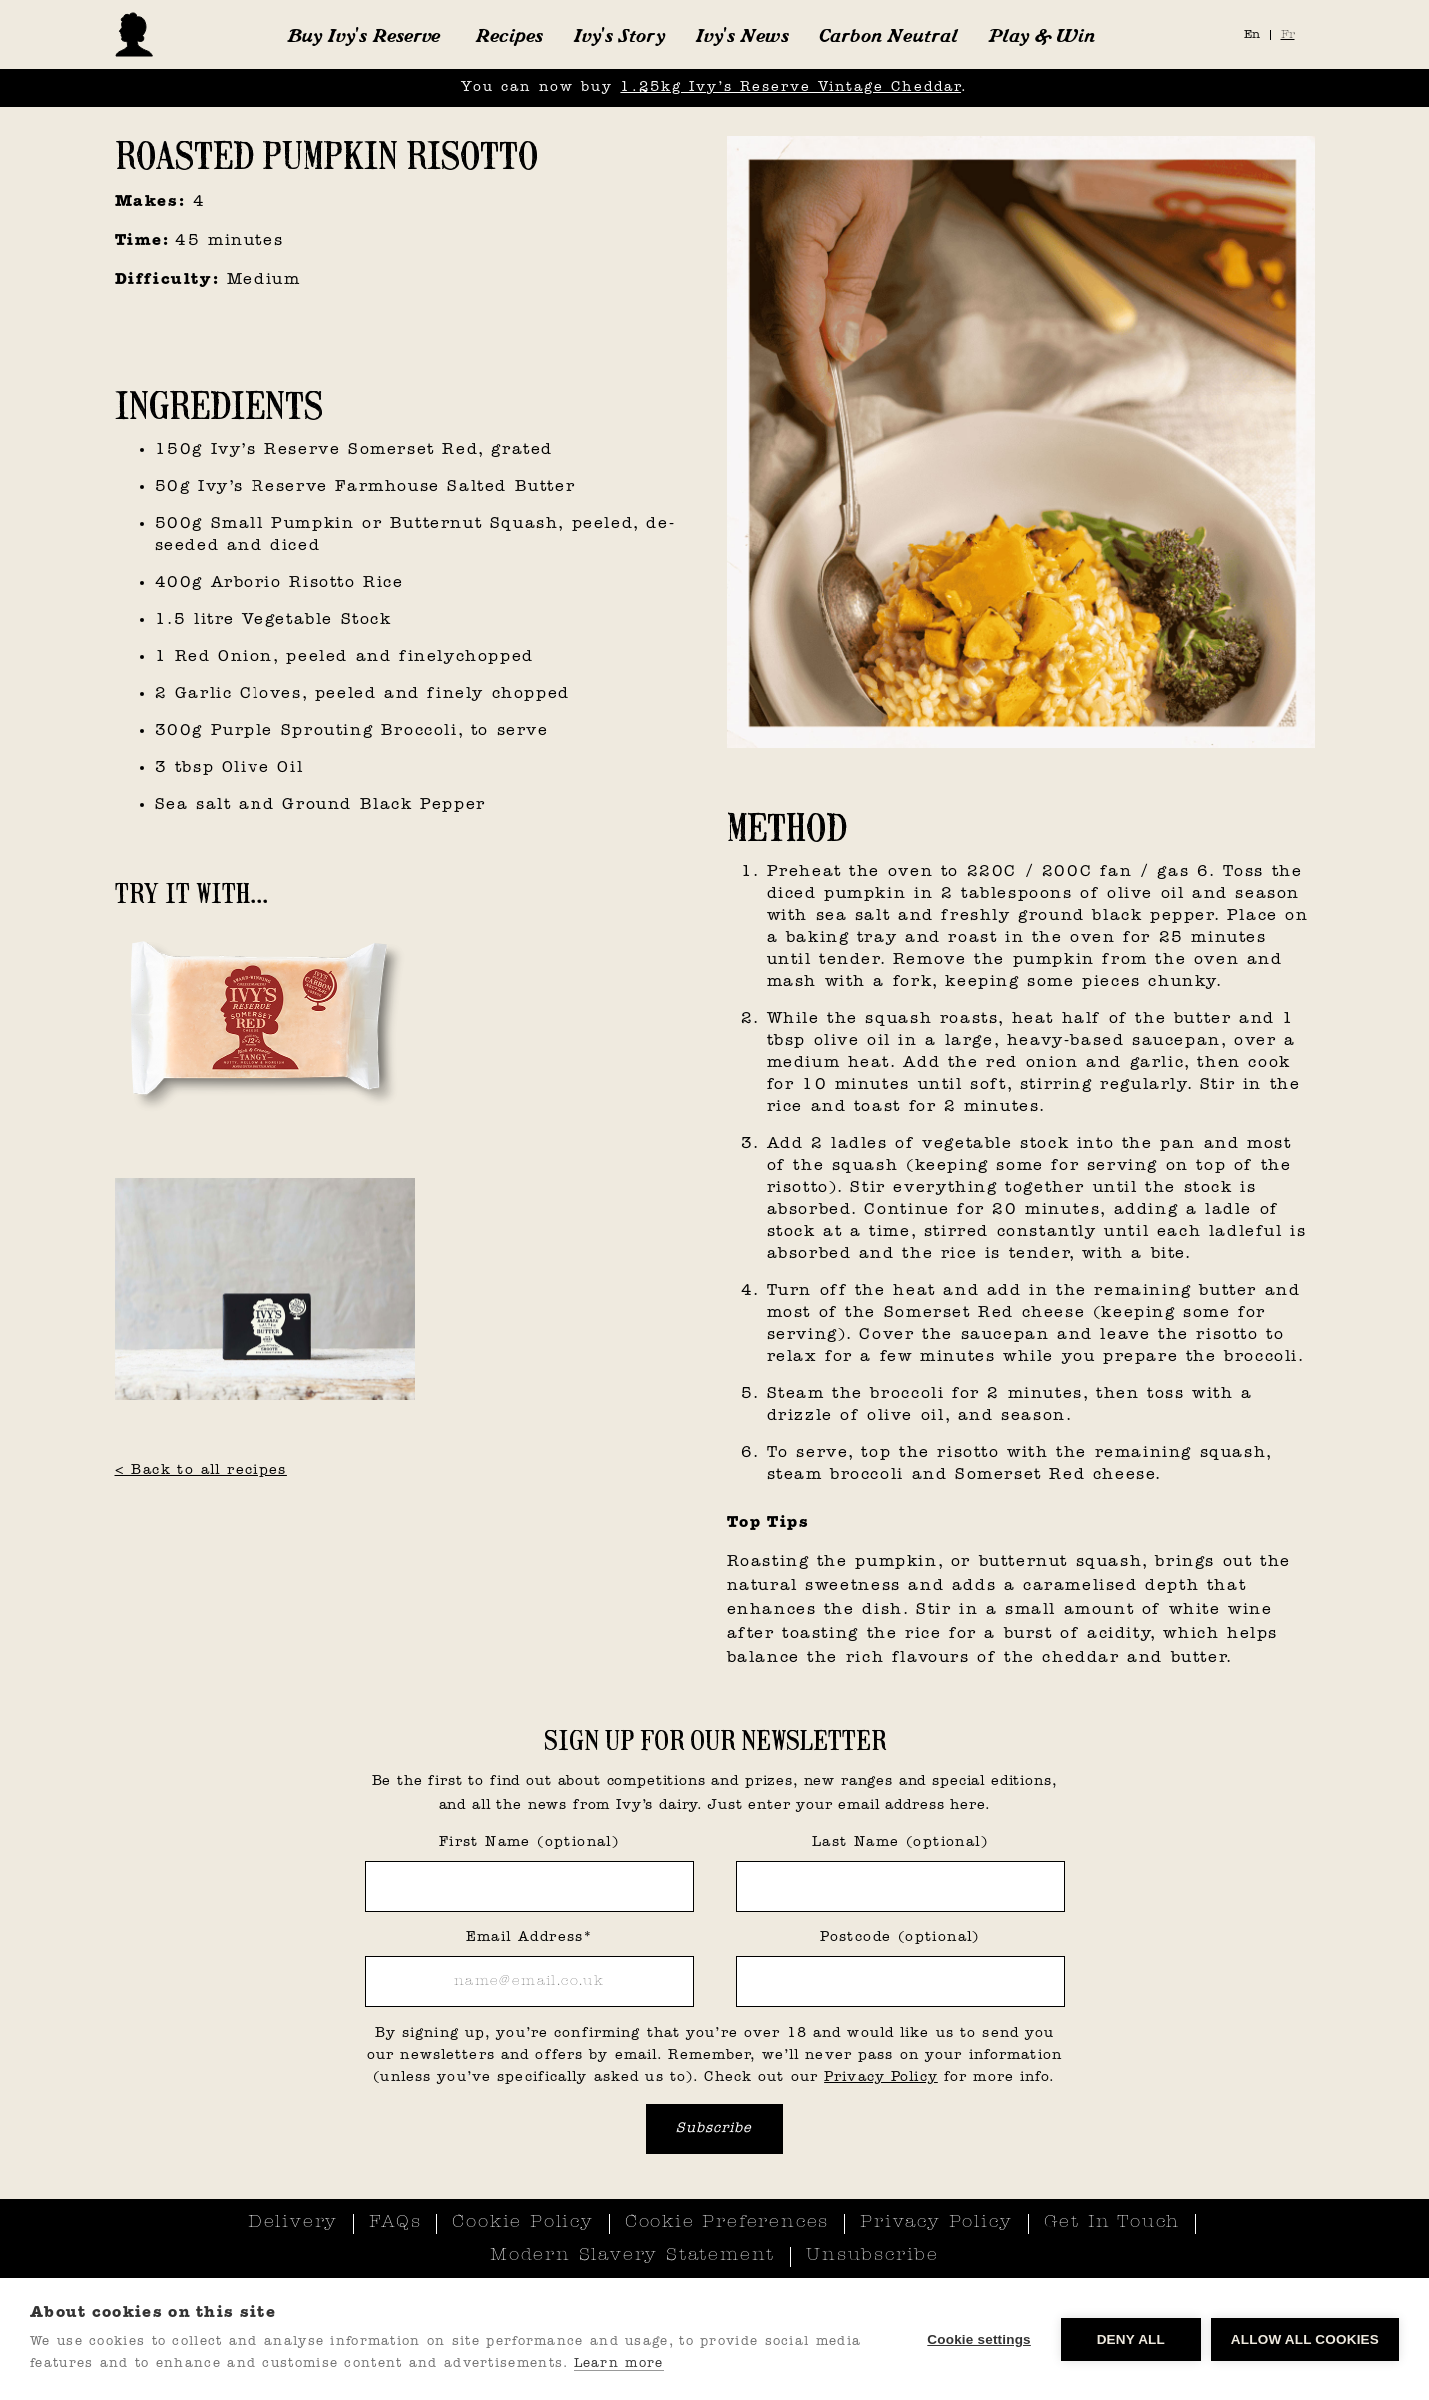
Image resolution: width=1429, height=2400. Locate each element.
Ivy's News (742, 35)
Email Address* (529, 1937)
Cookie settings (979, 2339)
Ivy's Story (619, 35)
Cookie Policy (522, 2223)
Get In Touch (1112, 2223)
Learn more (619, 2363)
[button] (363, 35)
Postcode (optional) (900, 1937)
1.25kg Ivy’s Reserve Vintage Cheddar (790, 87)
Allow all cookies (1305, 2339)
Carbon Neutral (888, 35)
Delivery (293, 2223)
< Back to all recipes (201, 1470)
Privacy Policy (881, 2077)
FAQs (395, 2223)
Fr (1288, 35)
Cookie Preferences (727, 2223)
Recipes (509, 35)
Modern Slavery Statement (632, 2256)
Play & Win (1041, 35)
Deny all (1131, 2339)
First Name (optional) (529, 1842)
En (1252, 35)
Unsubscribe (872, 2256)
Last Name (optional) (900, 1842)
